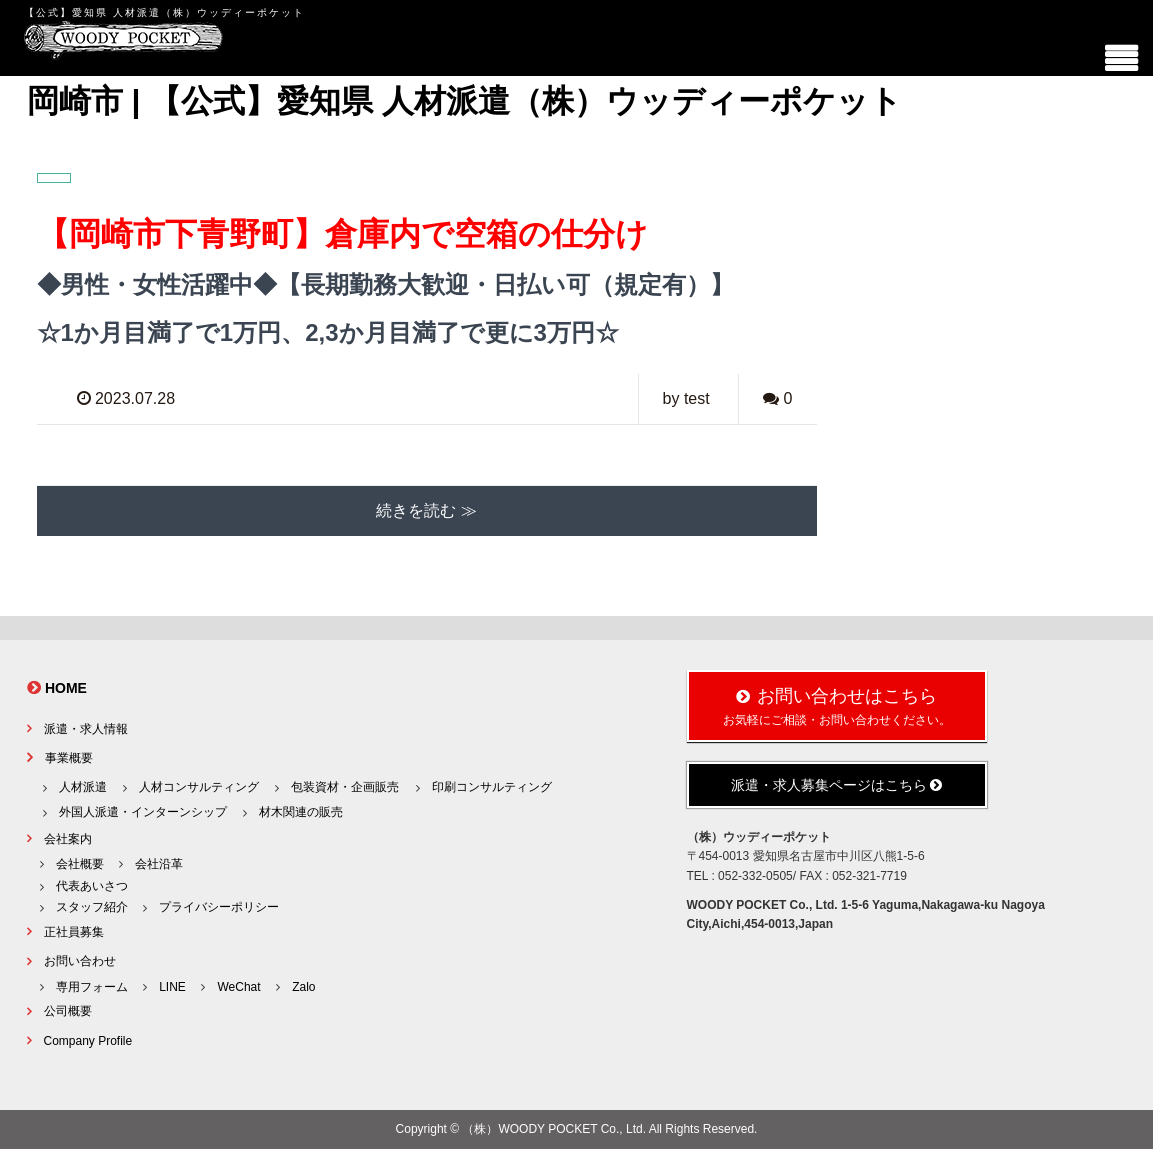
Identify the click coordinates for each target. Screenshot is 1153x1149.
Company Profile (88, 1041)
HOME (66, 688)
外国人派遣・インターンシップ (143, 812)
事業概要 (69, 758)
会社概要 (80, 864)
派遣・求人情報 (86, 729)
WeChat (238, 987)
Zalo (303, 987)
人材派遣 (83, 787)
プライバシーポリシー (219, 907)
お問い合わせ (80, 961)
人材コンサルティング (199, 787)
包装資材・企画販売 (345, 787)
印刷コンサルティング (492, 787)
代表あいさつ (92, 886)
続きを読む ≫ (426, 510)
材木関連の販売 (301, 812)
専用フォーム (92, 987)
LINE (172, 987)
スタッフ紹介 (92, 907)
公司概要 (68, 1011)
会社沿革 (159, 864)
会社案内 (68, 839)
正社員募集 (74, 932)
